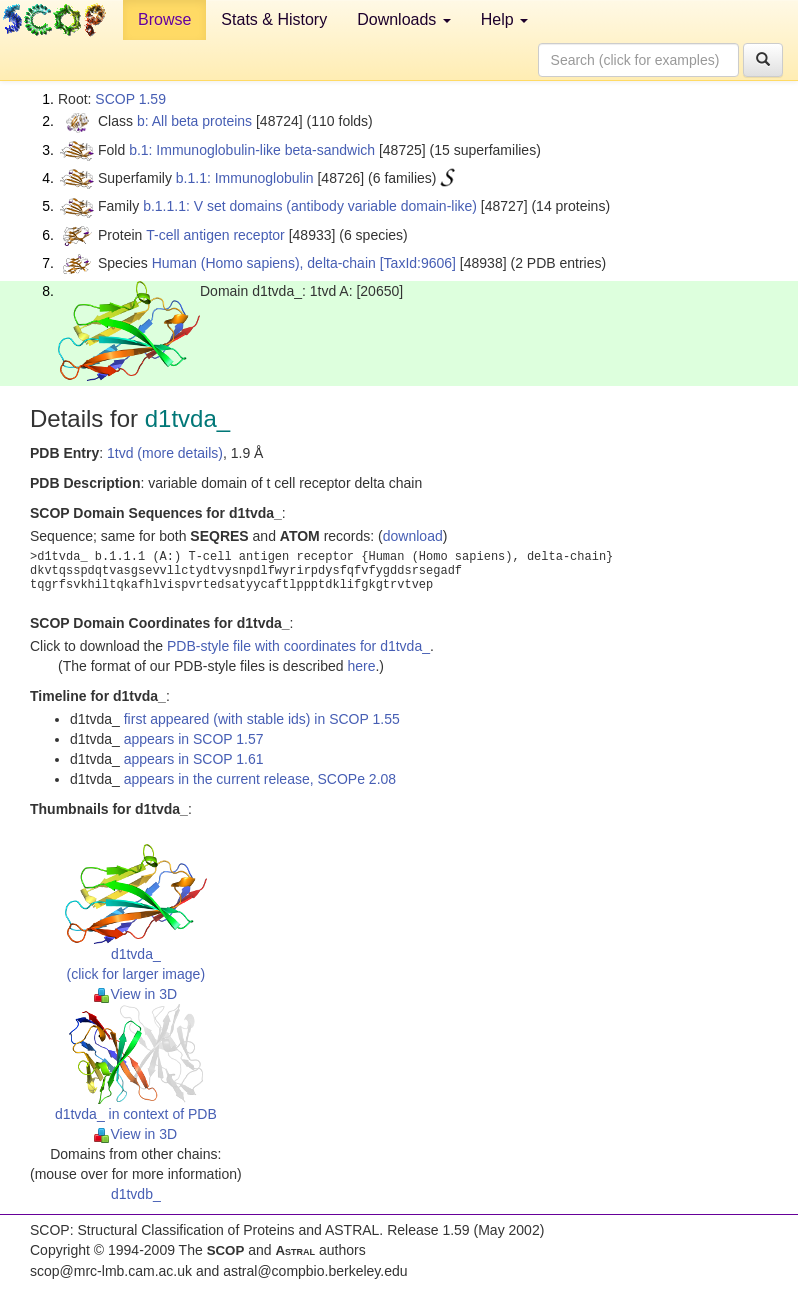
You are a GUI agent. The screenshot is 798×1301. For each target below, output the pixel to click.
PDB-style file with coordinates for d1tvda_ (298, 646)
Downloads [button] (404, 19)
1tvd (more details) (165, 453)
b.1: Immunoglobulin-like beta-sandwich (252, 150)
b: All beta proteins (194, 121)
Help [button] (504, 19)
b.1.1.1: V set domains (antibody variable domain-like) (310, 206)
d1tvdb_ (136, 1194)
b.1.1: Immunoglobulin (245, 178)
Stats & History (274, 19)
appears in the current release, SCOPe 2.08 (260, 779)
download (413, 536)
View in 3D (135, 994)
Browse (164, 19)
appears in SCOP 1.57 (194, 739)
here (361, 666)
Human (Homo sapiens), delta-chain (264, 263)
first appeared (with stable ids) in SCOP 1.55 (262, 719)
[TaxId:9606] (418, 263)
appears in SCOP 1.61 (194, 759)
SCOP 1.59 (130, 99)
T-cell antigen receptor (215, 235)
